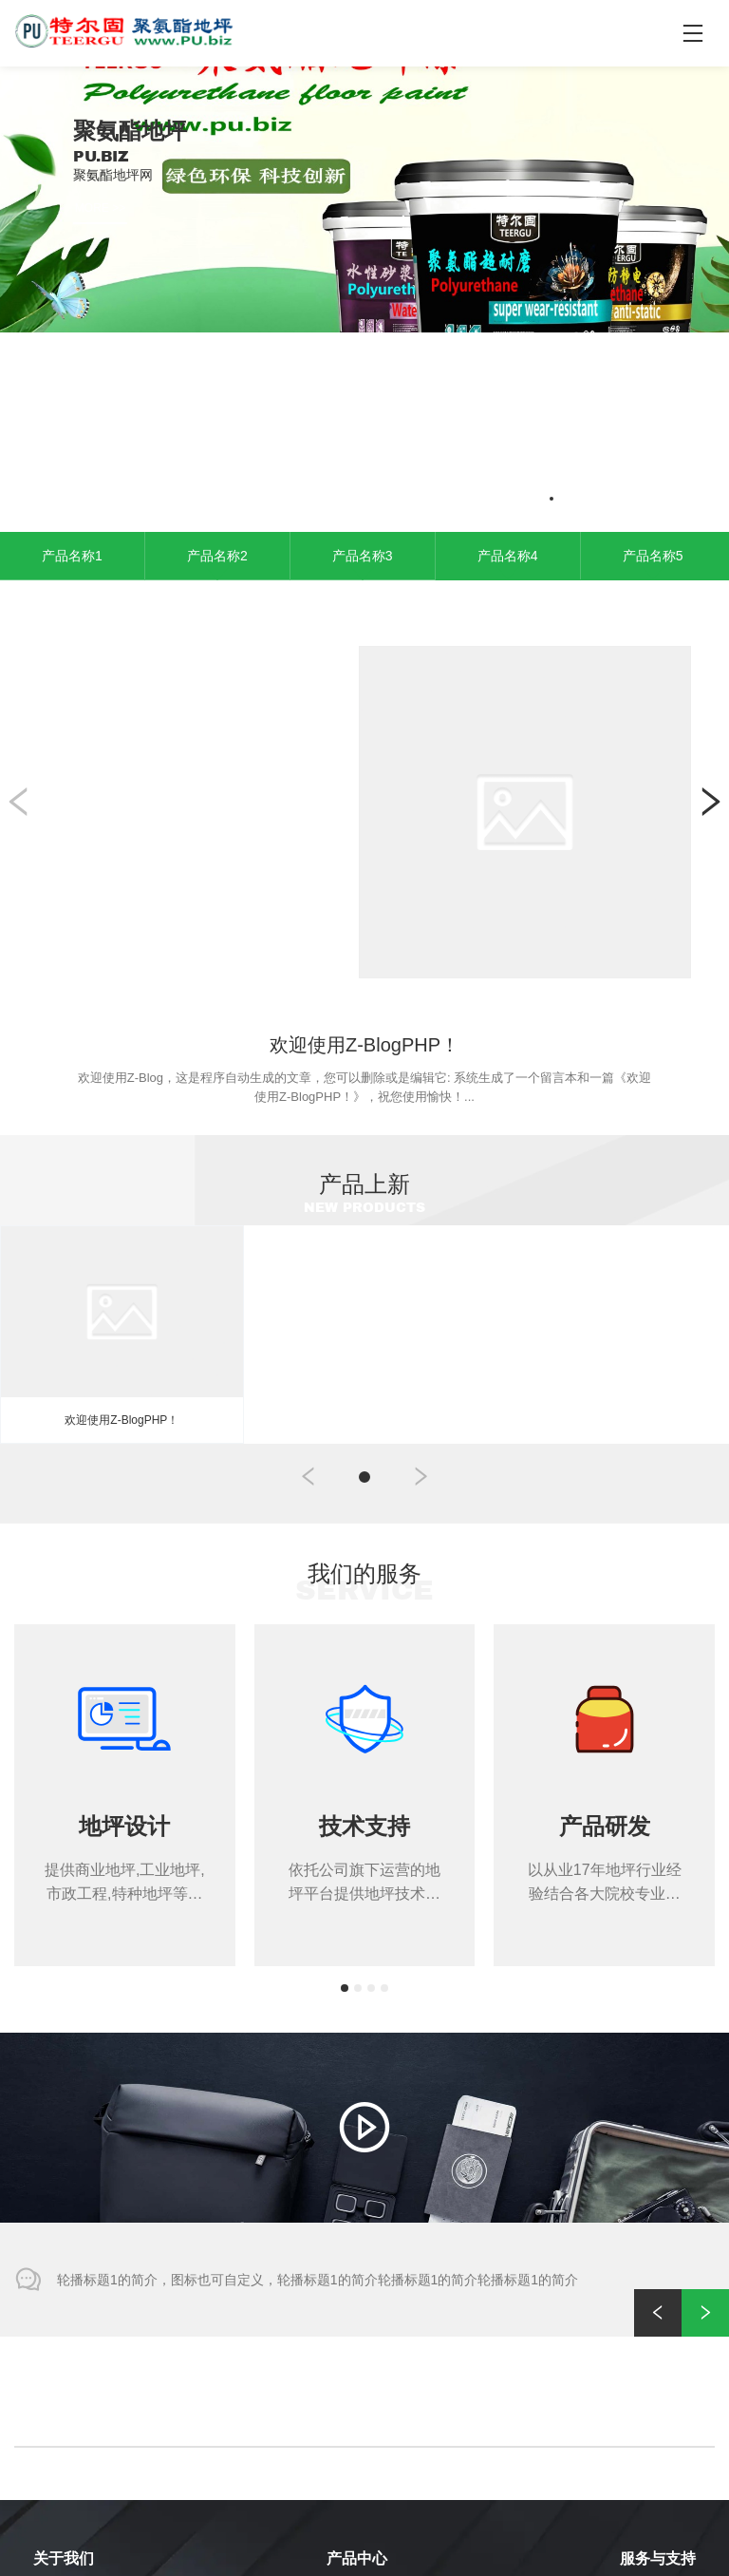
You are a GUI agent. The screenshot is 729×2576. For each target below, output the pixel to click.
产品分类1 (355, 2389)
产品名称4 (507, 346)
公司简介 (58, 2389)
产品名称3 (362, 346)
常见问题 (644, 2418)
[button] (512, 289)
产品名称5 (653, 346)
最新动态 (644, 2474)
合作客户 (58, 2445)
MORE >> (100, 208)
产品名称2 (217, 346)
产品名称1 (72, 346)
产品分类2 (355, 2418)
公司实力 (58, 2418)
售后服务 (644, 2389)
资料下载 (644, 2445)
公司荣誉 (58, 2474)
